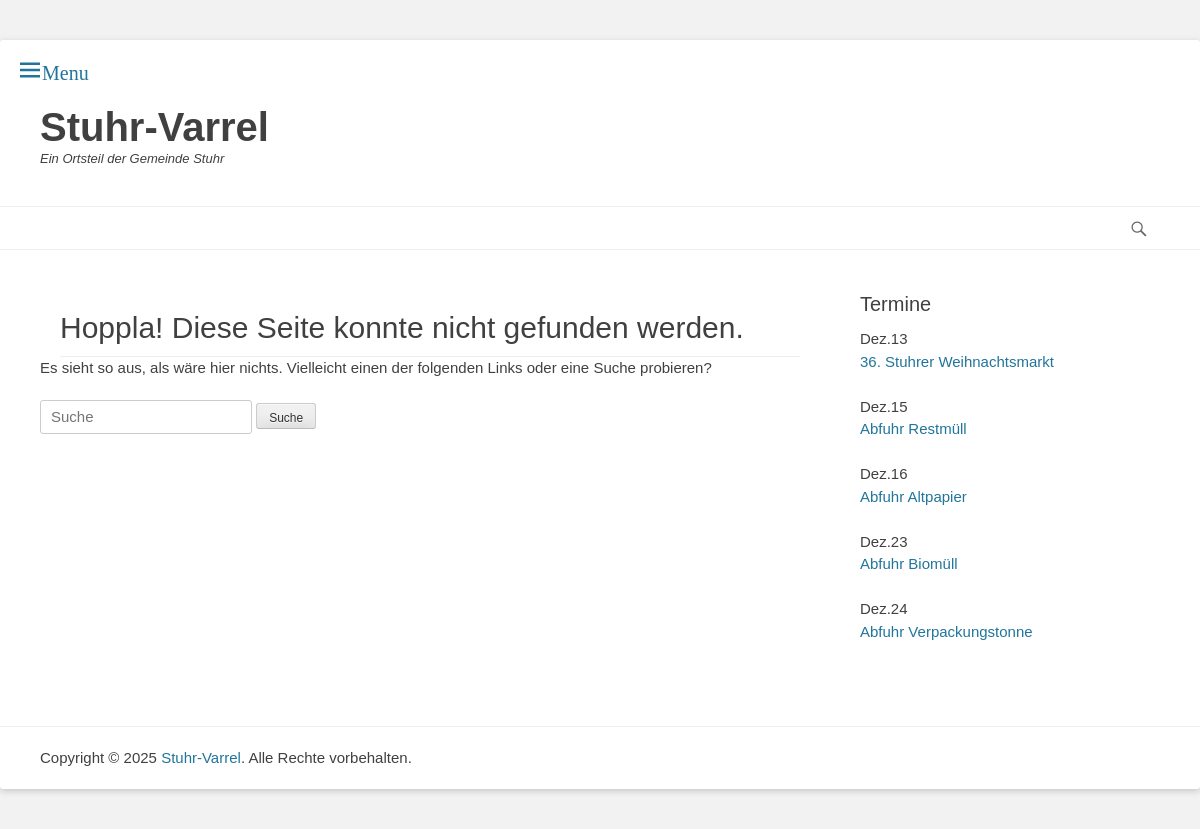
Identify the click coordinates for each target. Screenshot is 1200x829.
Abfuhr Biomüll (909, 563)
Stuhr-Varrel (154, 127)
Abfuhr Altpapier (913, 496)
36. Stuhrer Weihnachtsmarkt (957, 361)
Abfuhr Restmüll (913, 428)
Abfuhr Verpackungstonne (946, 631)
